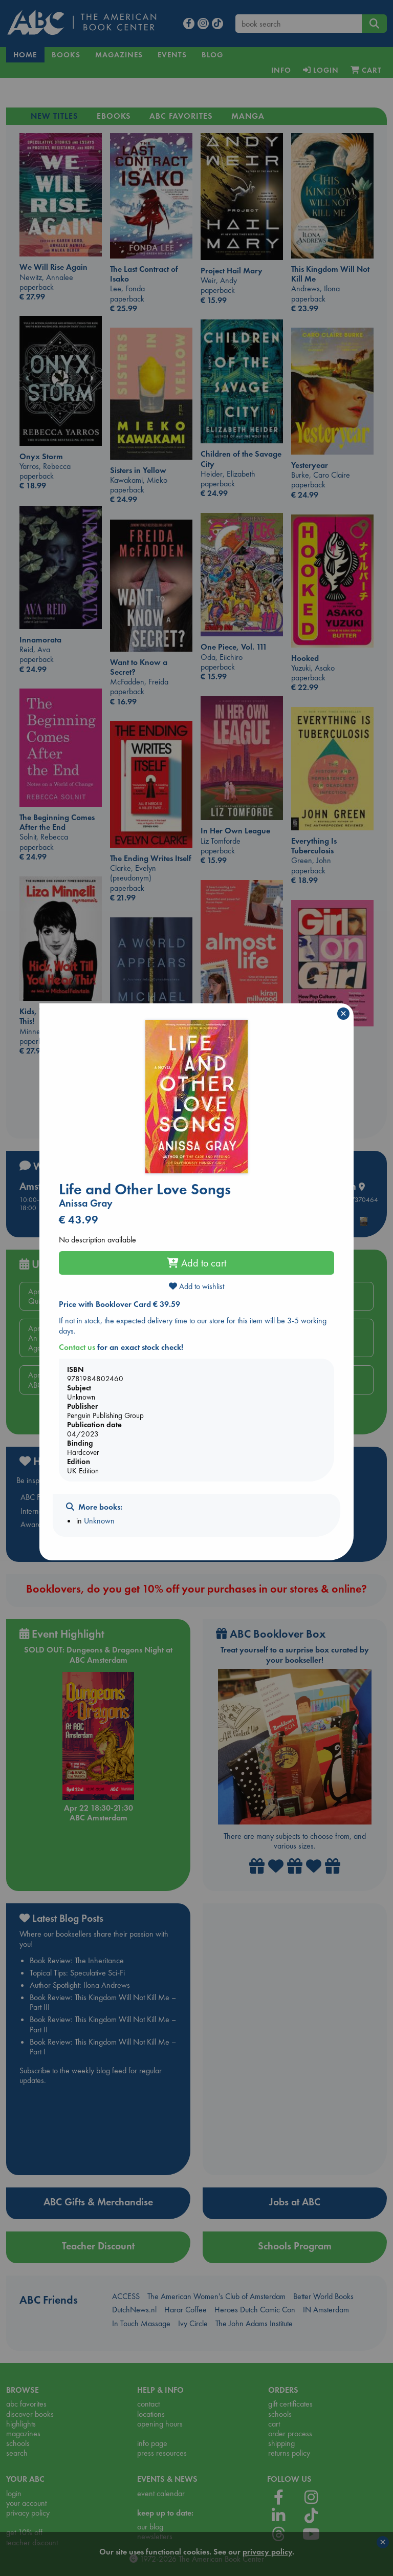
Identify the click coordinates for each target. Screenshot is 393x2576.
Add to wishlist (196, 1286)
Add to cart (196, 1263)
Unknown (99, 1520)
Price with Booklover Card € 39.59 (119, 1304)
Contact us (77, 1347)
